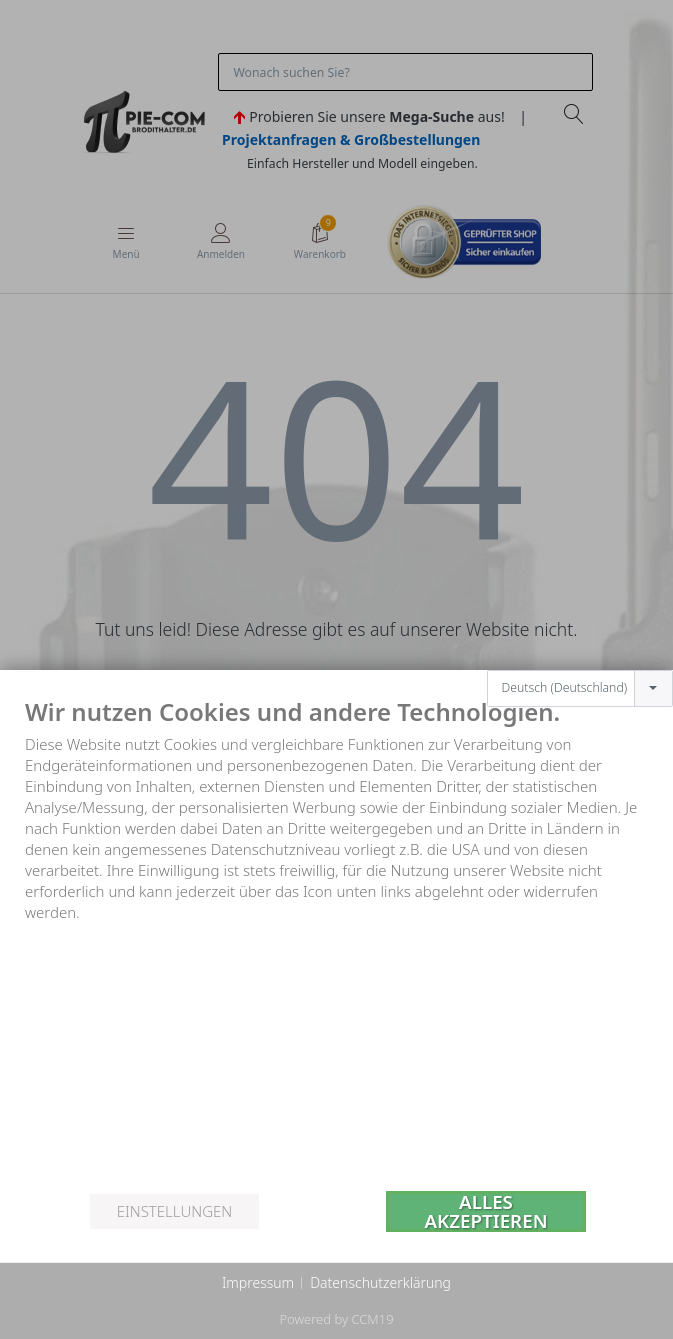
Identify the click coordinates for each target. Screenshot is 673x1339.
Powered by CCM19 (336, 1319)
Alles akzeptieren (486, 1211)
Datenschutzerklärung (380, 1282)
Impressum (258, 1282)
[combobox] (580, 689)
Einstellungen (174, 1211)
